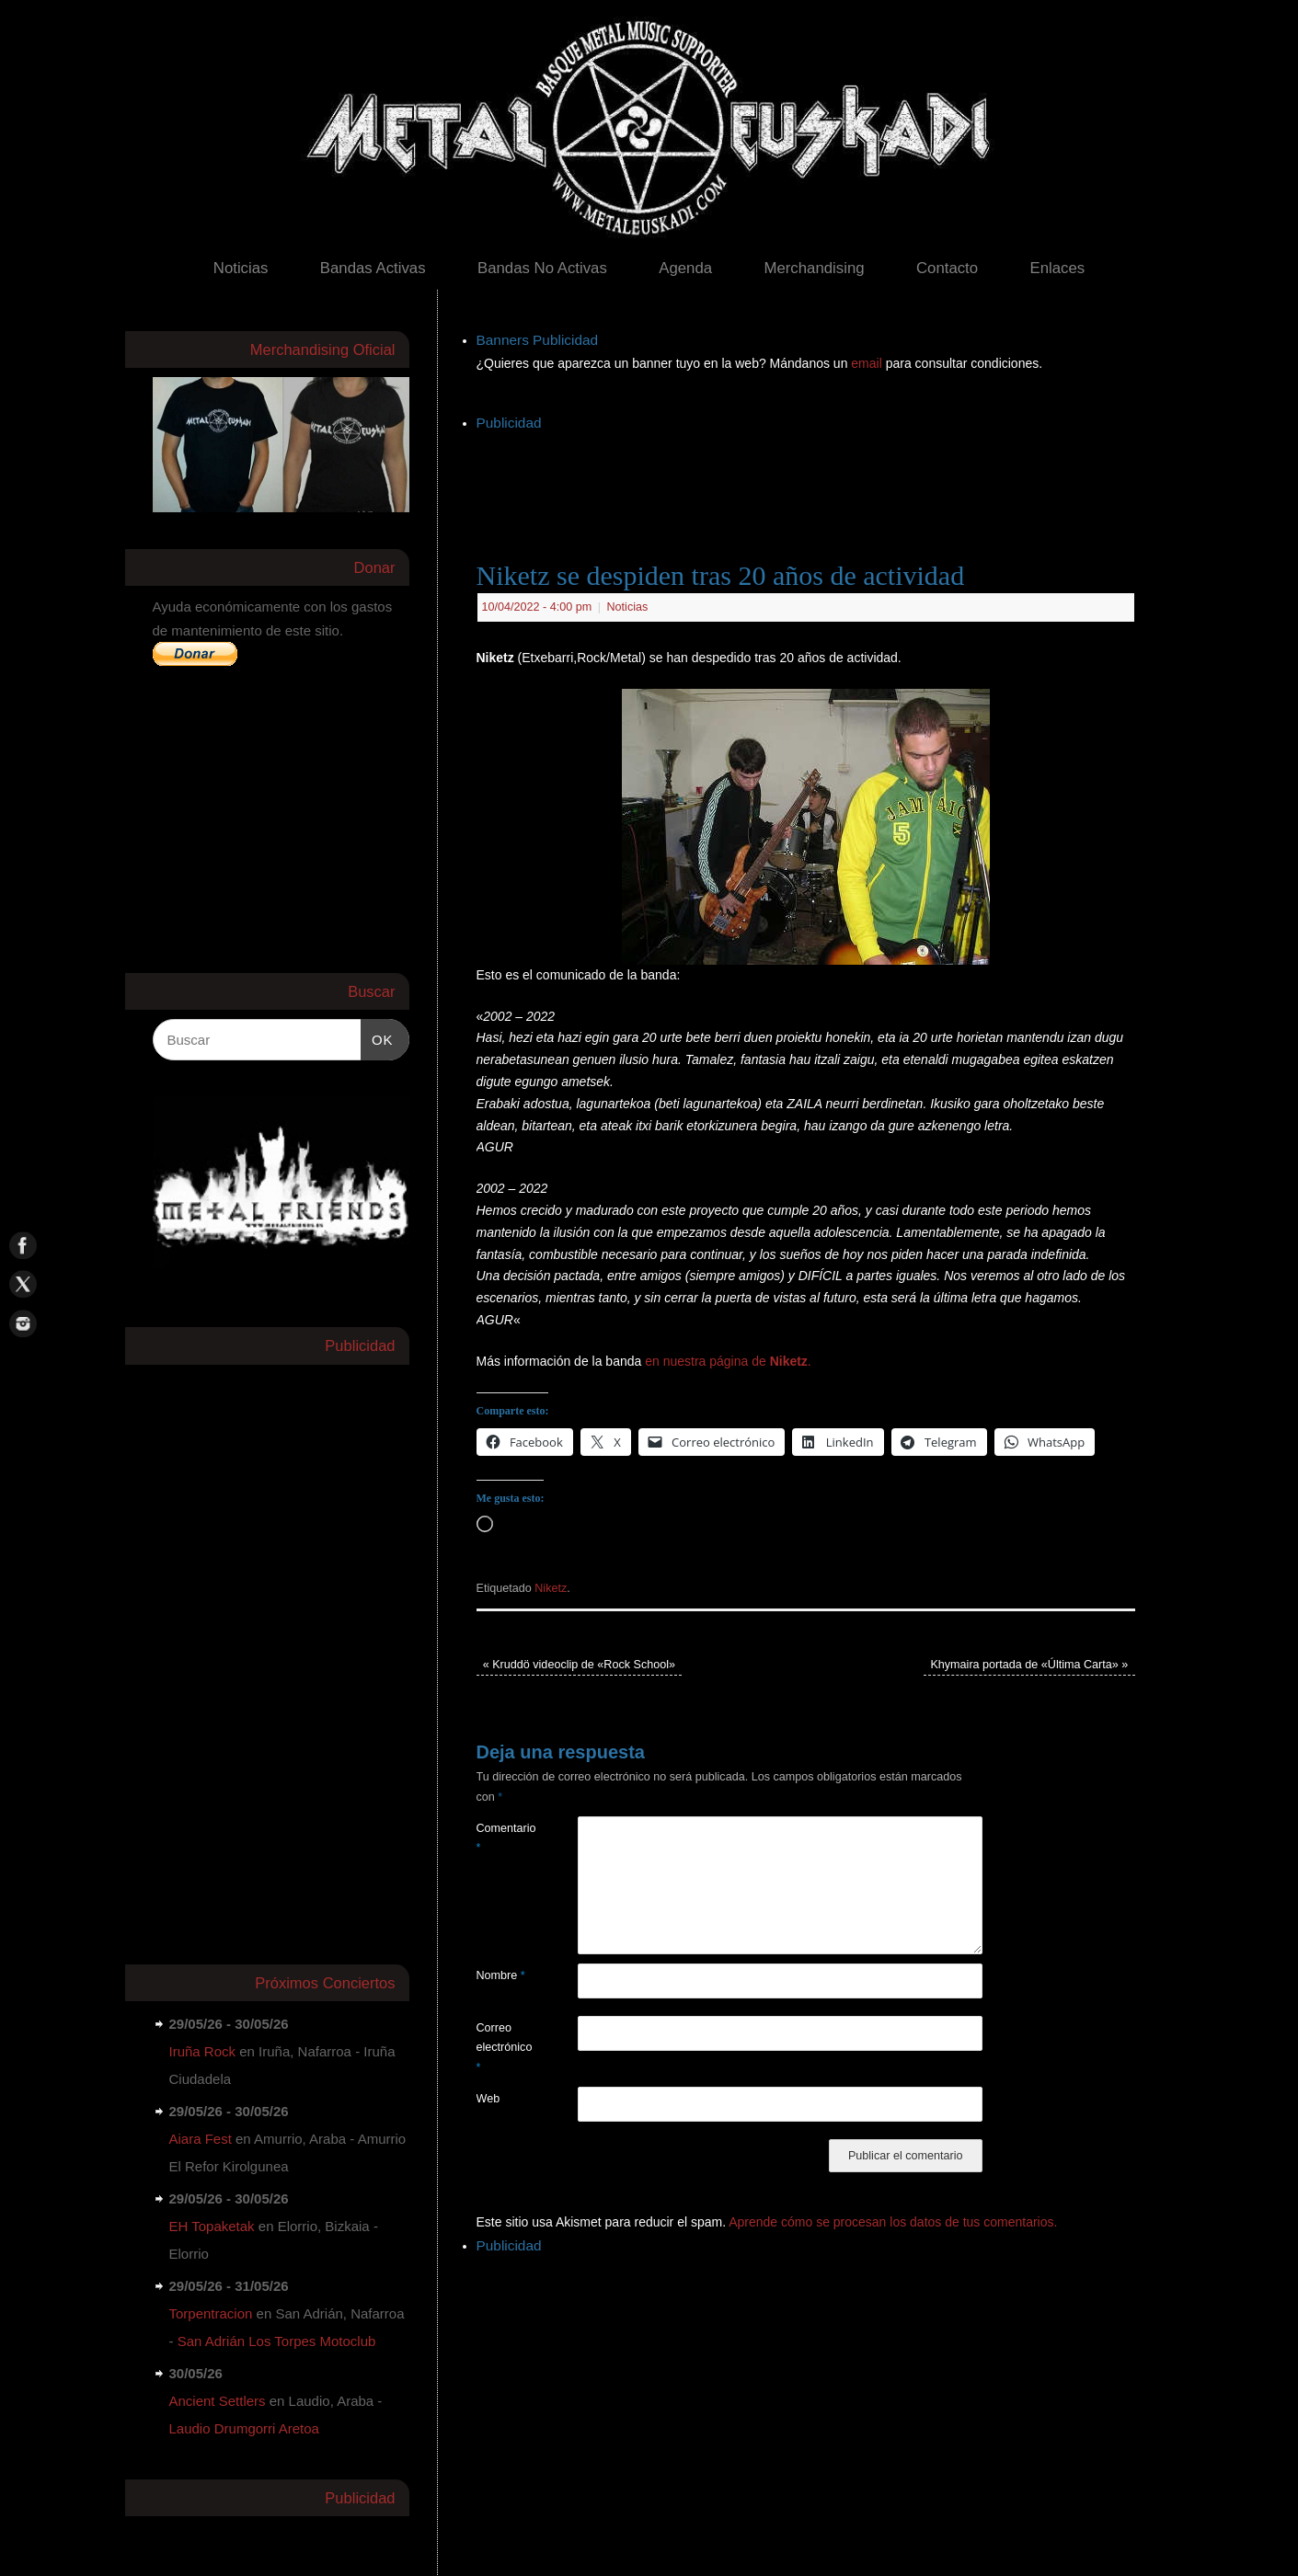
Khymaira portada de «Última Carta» (1029, 1664)
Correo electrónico (502, 2047)
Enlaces (1057, 268)
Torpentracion (211, 2313)
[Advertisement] (811, 477)
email (868, 363)
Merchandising (814, 268)
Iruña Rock (202, 2051)
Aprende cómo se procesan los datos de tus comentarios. (893, 2222)
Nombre (501, 1975)
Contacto (947, 268)
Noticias (241, 268)
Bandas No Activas (542, 268)
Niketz (550, 1588)
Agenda (685, 268)
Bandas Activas (373, 268)
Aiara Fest (200, 2139)
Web (488, 2098)
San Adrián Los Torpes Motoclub (277, 2341)
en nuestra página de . (728, 1361)
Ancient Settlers (217, 2401)
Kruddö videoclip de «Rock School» (579, 1664)
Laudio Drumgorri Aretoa (244, 2428)
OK (377, 1037)
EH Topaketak (212, 2226)
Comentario (502, 1838)
